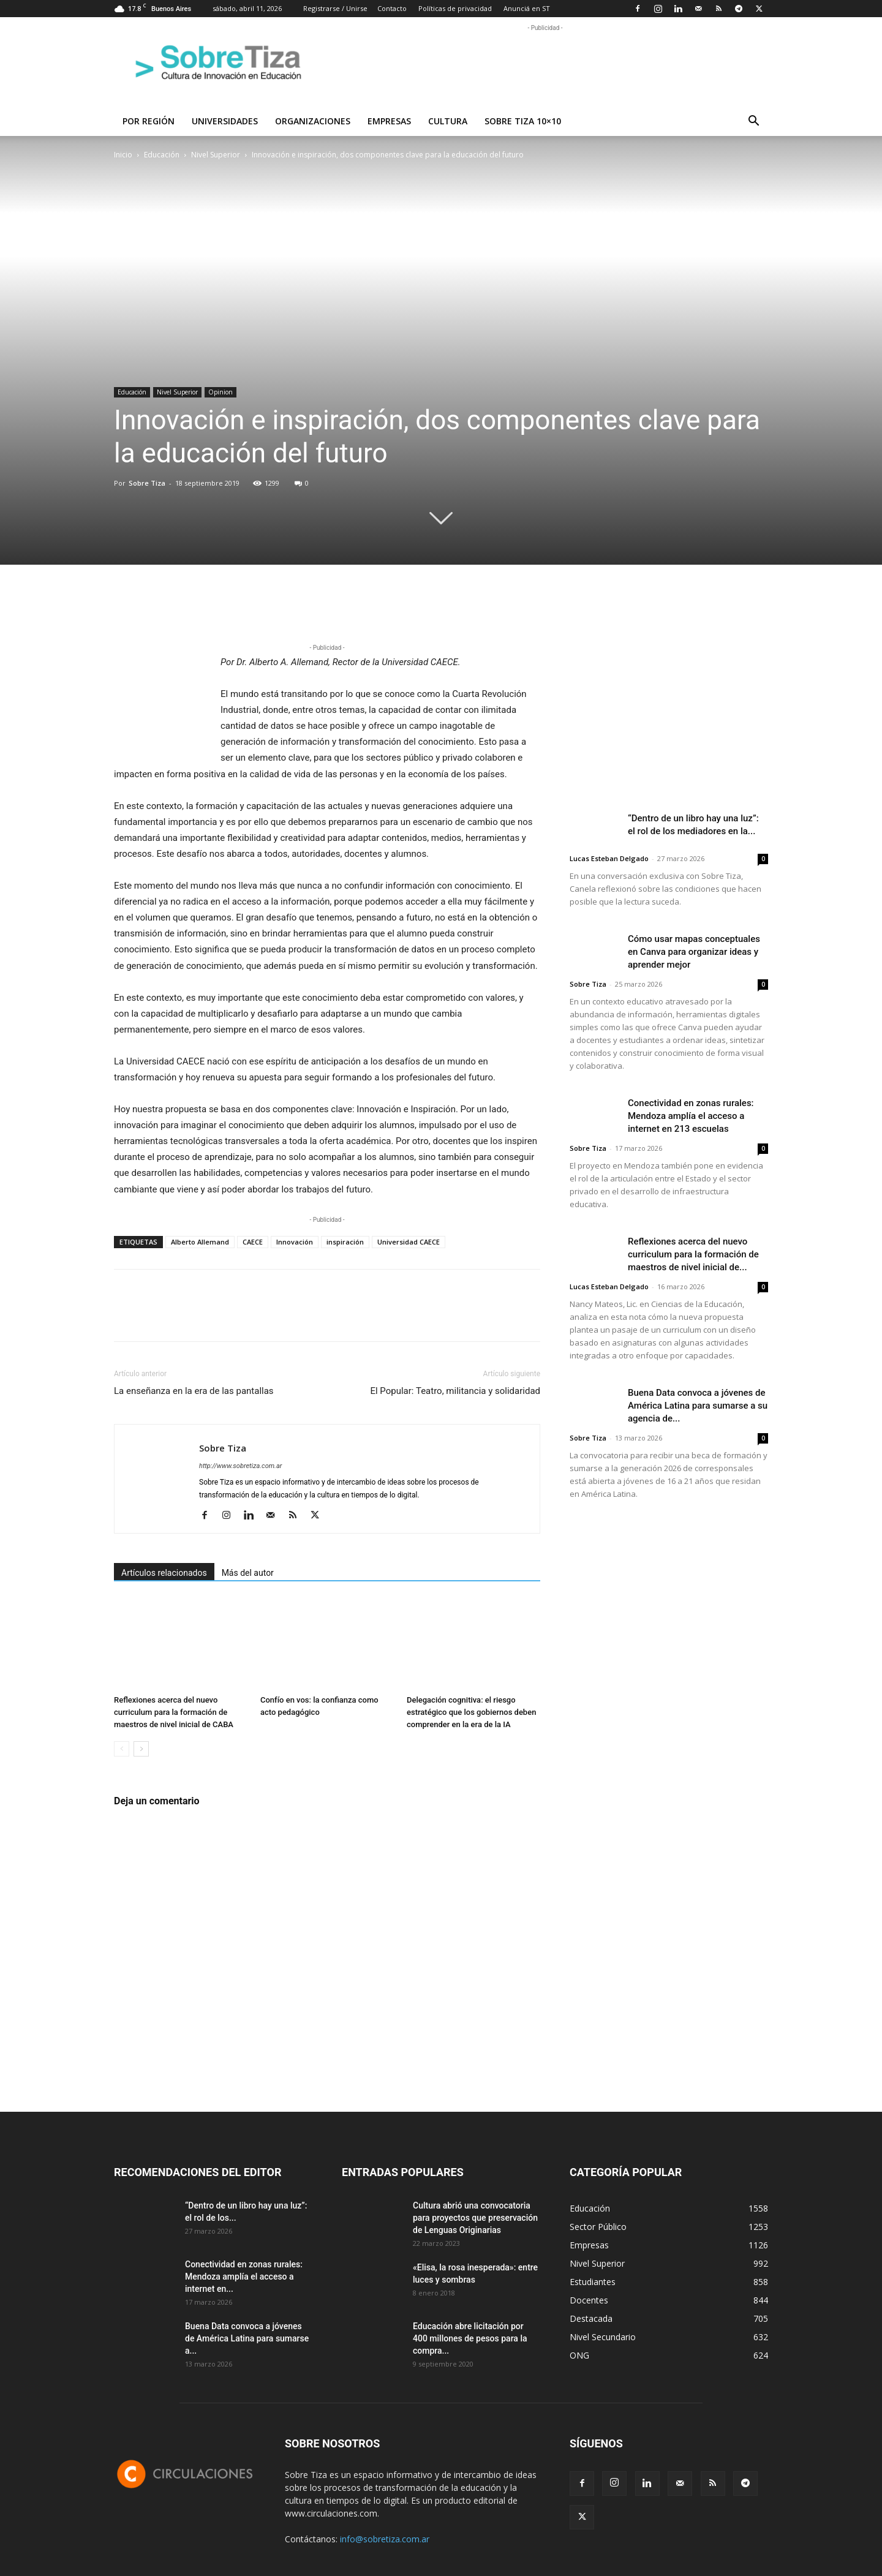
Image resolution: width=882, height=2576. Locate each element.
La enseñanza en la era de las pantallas (194, 1390)
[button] (753, 122)
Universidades (225, 121)
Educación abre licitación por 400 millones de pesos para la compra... (470, 2338)
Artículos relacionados (164, 1573)
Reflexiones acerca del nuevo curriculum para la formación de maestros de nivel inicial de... (693, 1254)
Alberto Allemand (200, 1241)
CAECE (253, 1241)
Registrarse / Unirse (335, 8)
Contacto (392, 8)
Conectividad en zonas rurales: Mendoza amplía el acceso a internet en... (244, 2276)
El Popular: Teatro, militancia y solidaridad (455, 1390)
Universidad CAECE (408, 1241)
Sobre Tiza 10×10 (522, 121)
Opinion (220, 392)
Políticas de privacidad (455, 8)
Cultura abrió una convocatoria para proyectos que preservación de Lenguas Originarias (475, 2218)
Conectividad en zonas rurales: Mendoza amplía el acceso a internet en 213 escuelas (691, 1116)
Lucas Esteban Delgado (609, 858)
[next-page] (141, 1749)
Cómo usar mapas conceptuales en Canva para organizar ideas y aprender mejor (694, 951)
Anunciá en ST (526, 8)
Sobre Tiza (147, 483)
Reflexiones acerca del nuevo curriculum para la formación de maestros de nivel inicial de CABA (173, 1712)
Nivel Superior (215, 154)
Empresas (389, 121)
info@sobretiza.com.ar (384, 2539)
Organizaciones (312, 121)
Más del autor (248, 1573)
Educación (161, 154)
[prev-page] (121, 1749)
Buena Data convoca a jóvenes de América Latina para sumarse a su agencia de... (697, 1405)
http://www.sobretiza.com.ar (240, 1466)
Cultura (447, 121)
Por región (149, 121)
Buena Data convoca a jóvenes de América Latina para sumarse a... (247, 2338)
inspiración (345, 1241)
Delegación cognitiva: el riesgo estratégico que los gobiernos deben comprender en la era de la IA (471, 1712)
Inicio (123, 154)
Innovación (294, 1241)
